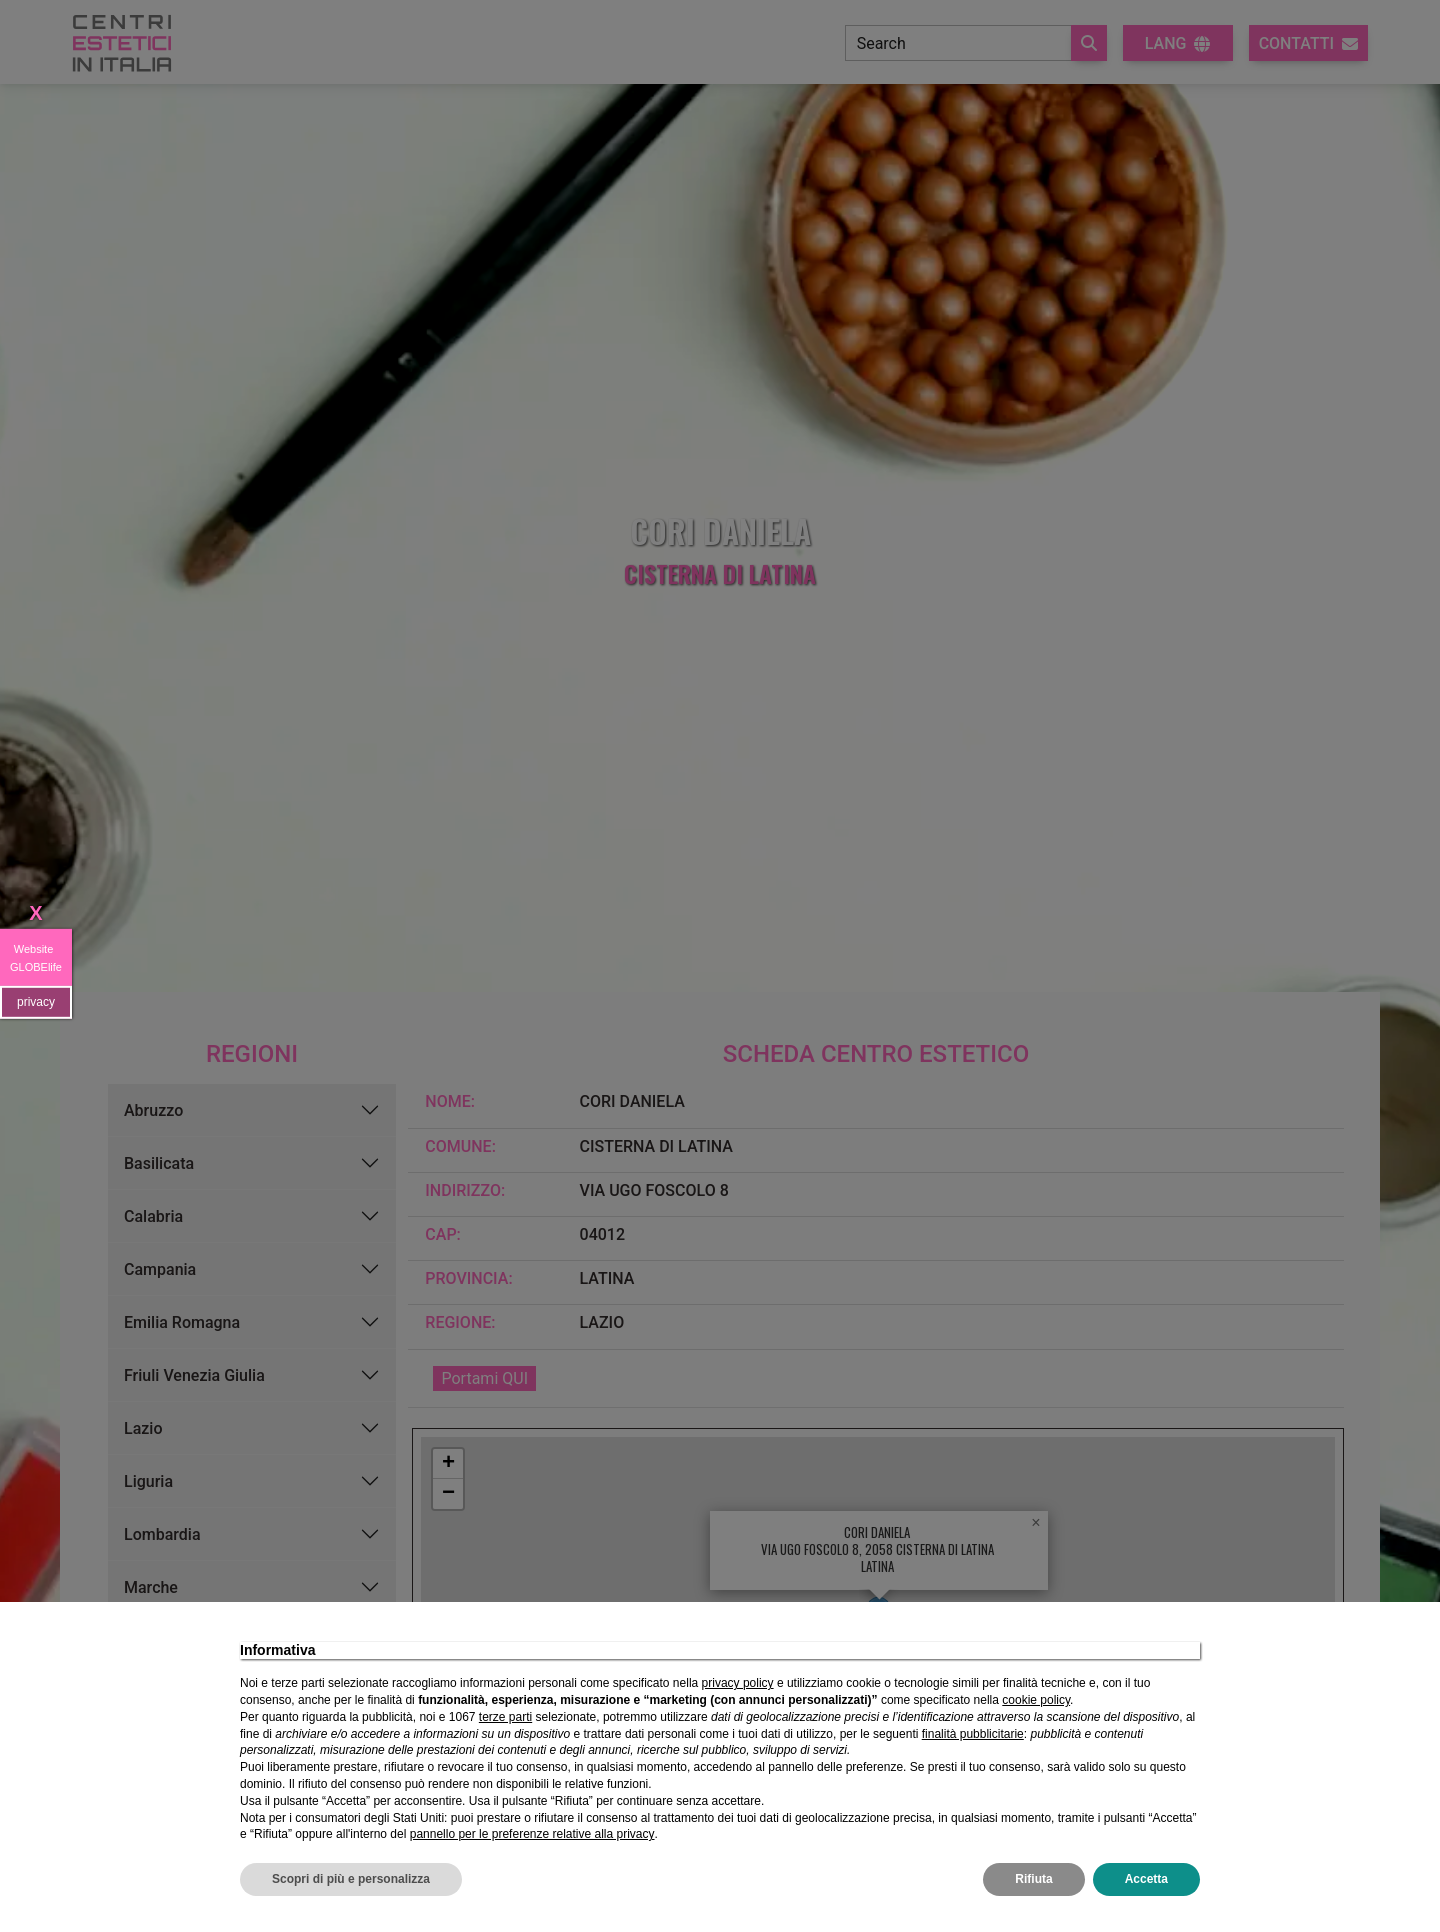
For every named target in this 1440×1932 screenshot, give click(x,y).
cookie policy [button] (1036, 1700)
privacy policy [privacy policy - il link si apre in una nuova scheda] (738, 1683)
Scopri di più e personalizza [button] (351, 1879)
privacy (36, 1002)
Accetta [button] (1146, 1879)
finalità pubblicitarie (973, 1734)
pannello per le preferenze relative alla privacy (532, 1834)
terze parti (505, 1717)
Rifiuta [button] (1033, 1879)
